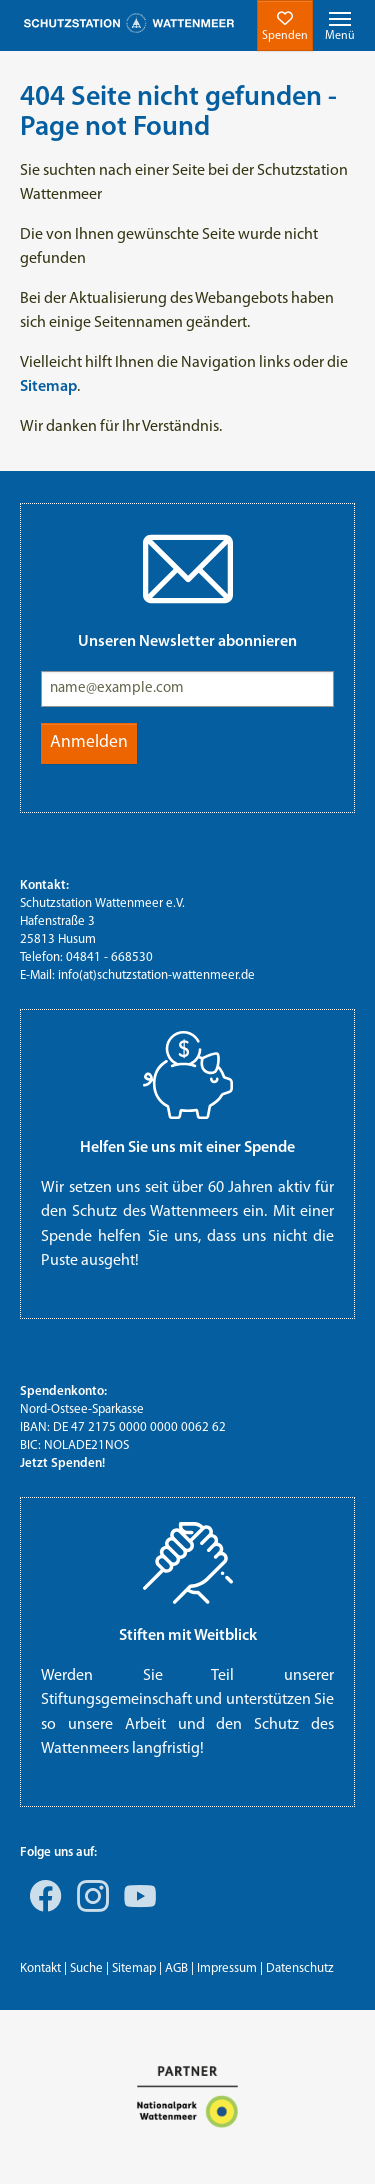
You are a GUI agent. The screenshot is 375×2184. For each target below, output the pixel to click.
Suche (86, 1968)
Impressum (227, 1968)
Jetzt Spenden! (62, 1463)
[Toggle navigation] (340, 25)
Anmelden (89, 742)
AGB (176, 1968)
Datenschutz (300, 1968)
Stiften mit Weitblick (188, 1636)
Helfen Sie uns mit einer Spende (187, 1148)
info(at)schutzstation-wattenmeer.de (156, 975)
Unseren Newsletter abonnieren (187, 642)
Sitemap (134, 1968)
